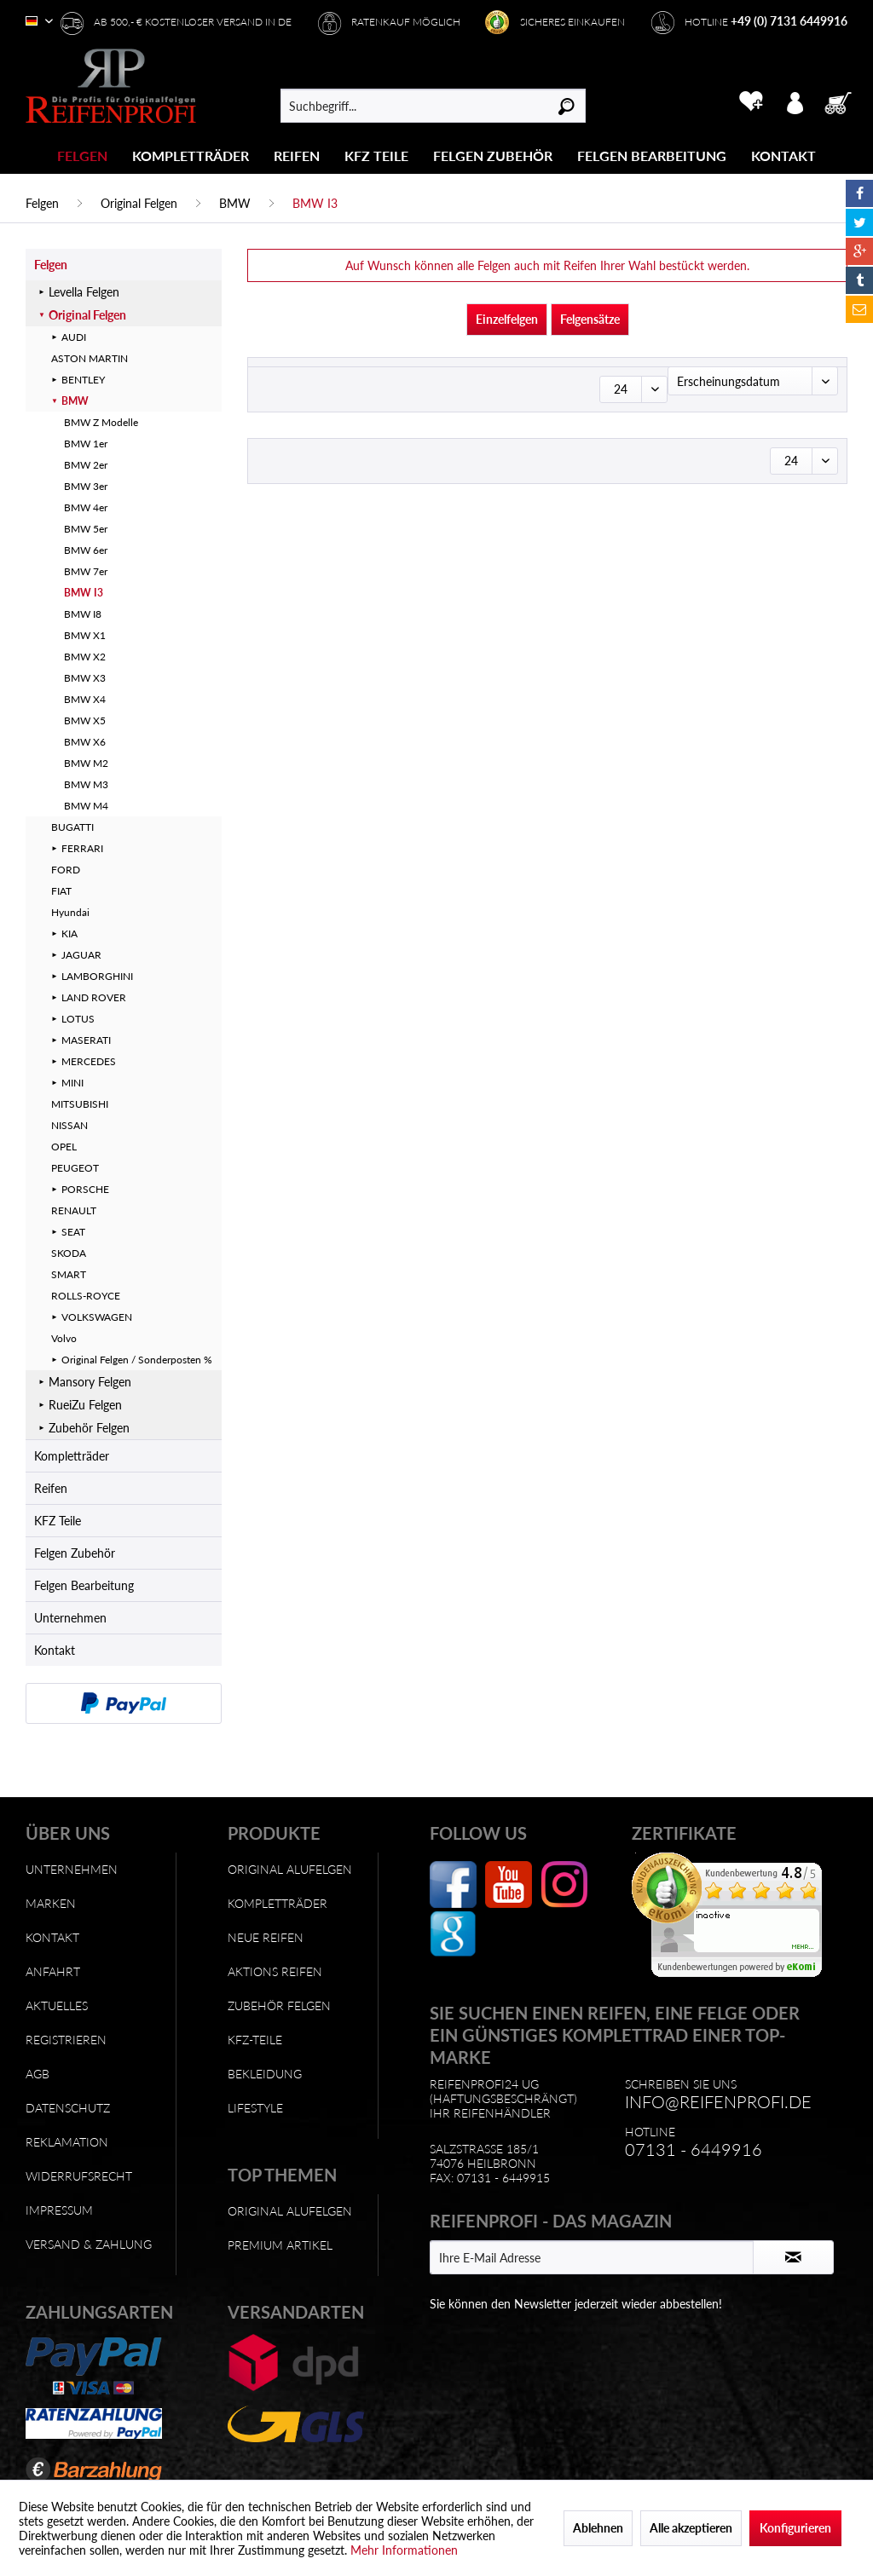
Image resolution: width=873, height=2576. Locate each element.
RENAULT (73, 1210)
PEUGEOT (75, 1167)
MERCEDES (88, 1061)
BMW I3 (83, 592)
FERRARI (82, 848)
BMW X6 (85, 741)
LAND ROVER (93, 997)
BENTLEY (83, 379)
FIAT (61, 891)
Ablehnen (598, 2528)
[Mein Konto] (794, 101)
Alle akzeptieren (691, 2528)
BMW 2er (85, 464)
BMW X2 (85, 656)
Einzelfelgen (507, 319)
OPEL (64, 1146)
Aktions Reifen (275, 1971)
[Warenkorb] (843, 101)
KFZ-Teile (255, 2039)
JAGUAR (81, 954)
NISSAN (69, 1125)
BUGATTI (72, 827)
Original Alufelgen (290, 1869)
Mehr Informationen (404, 2550)
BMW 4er (85, 507)
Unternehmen (70, 1618)
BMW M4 (86, 805)
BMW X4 (85, 699)
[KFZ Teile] (376, 155)
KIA (69, 933)
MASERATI (86, 1040)
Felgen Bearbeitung (84, 1585)
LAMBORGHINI (97, 976)
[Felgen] (82, 155)
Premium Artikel (280, 2245)
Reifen (50, 1488)
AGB (37, 2073)
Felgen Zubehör (74, 1553)
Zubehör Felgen (89, 1428)
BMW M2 (86, 763)
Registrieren (66, 2039)
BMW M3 (86, 784)
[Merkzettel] (751, 101)
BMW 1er (85, 443)
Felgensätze (590, 319)
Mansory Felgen (90, 1381)
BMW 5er (85, 528)
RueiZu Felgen (85, 1404)
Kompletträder (71, 1456)
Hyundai (70, 912)
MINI (72, 1082)
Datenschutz (68, 2108)
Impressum (59, 2210)
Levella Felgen (84, 292)
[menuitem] (82, 155)
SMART (68, 1274)
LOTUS (78, 1018)
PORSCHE (85, 1189)
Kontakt (54, 1650)
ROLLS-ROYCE (85, 1295)
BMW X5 (85, 720)
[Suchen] (566, 106)
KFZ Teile (57, 1520)
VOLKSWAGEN (96, 1317)
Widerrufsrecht (79, 2176)
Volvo (64, 1338)
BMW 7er (85, 571)
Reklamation (67, 2142)
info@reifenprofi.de (718, 2101)
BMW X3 (85, 677)
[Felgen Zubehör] (492, 155)
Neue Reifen (266, 1937)
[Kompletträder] (190, 155)
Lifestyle (255, 2108)
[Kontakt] (783, 155)
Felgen (50, 264)
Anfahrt (53, 1971)
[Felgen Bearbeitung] (651, 155)
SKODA (68, 1253)
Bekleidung (265, 2073)
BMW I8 (82, 614)
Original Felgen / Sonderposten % (136, 1359)
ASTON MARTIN (89, 358)
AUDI (73, 337)
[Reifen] (297, 155)
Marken (51, 1903)
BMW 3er (85, 486)
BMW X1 (85, 635)
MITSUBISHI (79, 1104)
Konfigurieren (795, 2528)
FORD (65, 869)
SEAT (73, 1231)
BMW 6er (85, 550)
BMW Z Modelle (101, 422)
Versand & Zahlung (89, 2244)
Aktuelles (57, 2005)
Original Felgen (87, 315)
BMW (75, 401)
